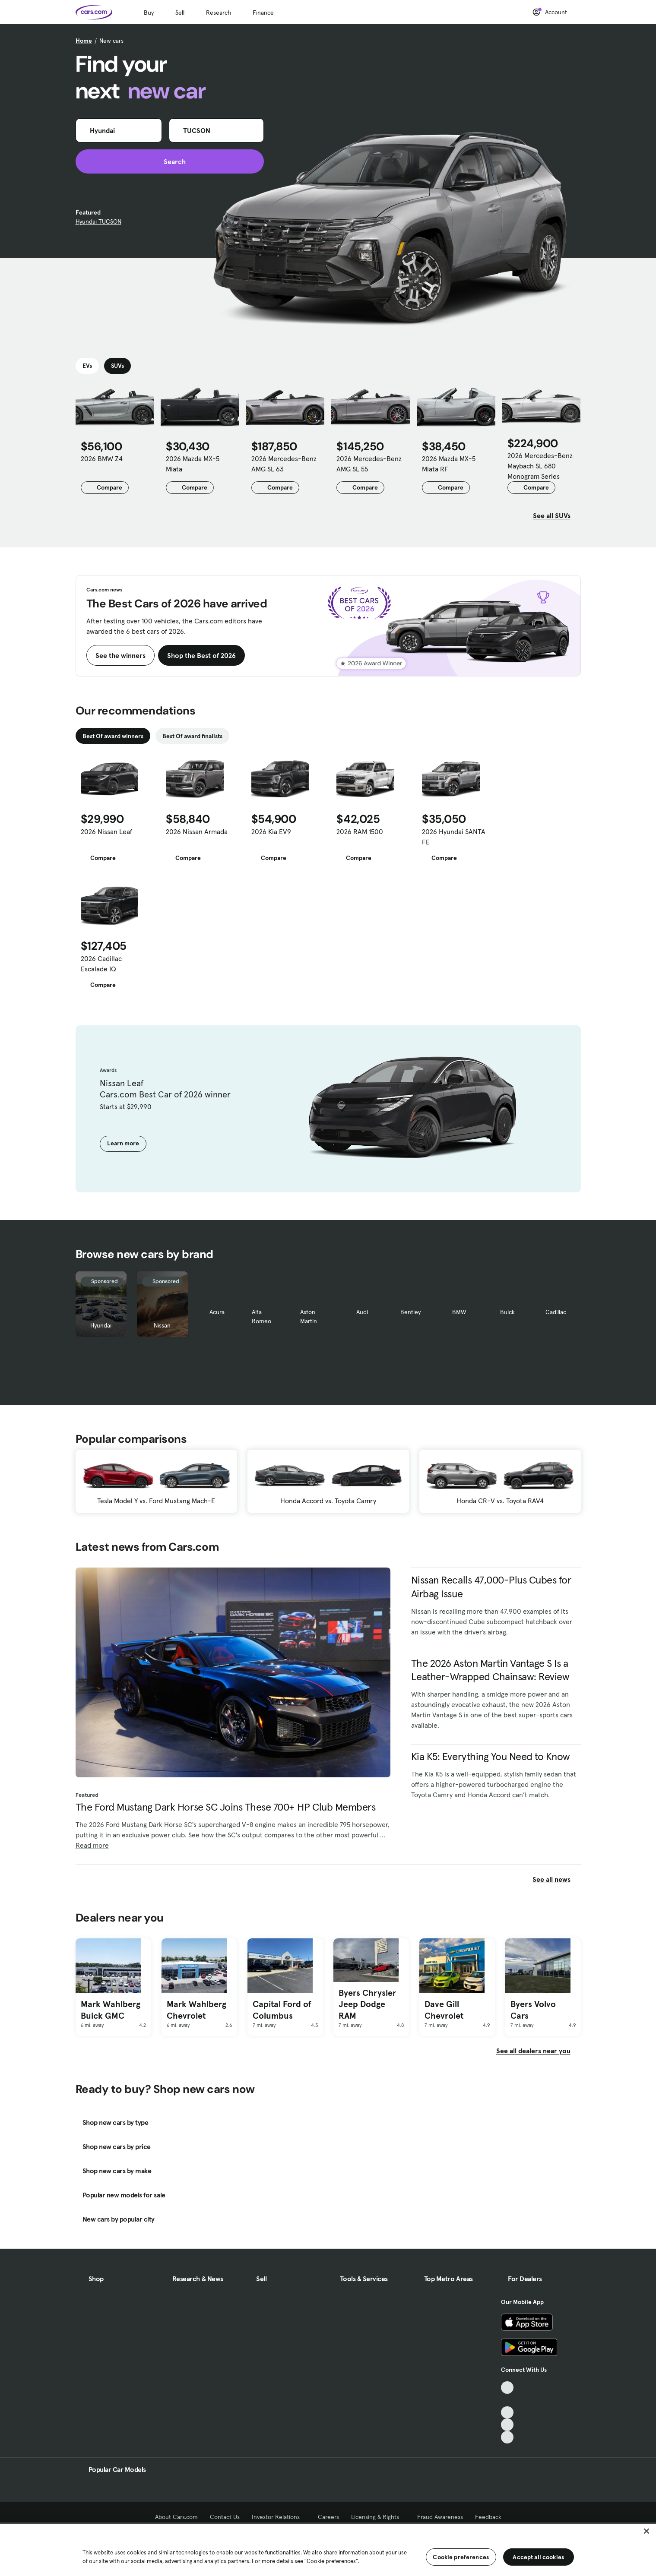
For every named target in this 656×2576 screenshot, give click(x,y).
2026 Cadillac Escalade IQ (101, 963)
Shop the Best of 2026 (201, 655)
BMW (459, 1312)
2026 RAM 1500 (359, 831)
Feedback (488, 2517)
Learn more (123, 1143)
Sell (179, 12)
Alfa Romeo (261, 1316)
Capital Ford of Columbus (282, 2009)
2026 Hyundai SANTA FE (453, 836)
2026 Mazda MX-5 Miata (192, 463)
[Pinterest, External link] (507, 2437)
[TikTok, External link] (507, 2387)
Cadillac (555, 1312)
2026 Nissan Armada (197, 831)
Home (84, 40)
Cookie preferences (461, 2557)
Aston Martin (308, 1316)
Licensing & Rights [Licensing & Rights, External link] (378, 2517)
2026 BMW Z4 (102, 458)
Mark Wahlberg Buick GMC (110, 2009)
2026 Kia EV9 (271, 831)
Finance (263, 12)
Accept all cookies (538, 2557)
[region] (328, 2549)
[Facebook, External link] (507, 2400)
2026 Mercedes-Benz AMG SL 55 (369, 463)
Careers (328, 2517)
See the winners (120, 655)
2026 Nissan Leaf (106, 831)
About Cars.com (176, 2517)
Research (218, 12)
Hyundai (100, 1325)
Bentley (410, 1312)
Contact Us (225, 2517)
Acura (217, 1312)
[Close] (646, 2531)
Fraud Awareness (440, 2517)
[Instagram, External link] (507, 2424)
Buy (149, 12)
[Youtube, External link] (507, 2412)
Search (169, 161)
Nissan (162, 1325)
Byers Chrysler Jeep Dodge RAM (367, 2004)
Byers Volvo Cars (533, 2009)
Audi (362, 1312)
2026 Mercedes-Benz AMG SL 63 (284, 463)
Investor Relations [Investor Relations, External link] (279, 2517)
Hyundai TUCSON (98, 221)
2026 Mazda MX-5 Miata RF (448, 463)
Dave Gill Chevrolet (444, 2009)
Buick (507, 1312)
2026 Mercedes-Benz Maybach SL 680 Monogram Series (540, 465)
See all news (556, 1879)
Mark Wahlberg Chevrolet (196, 2009)
